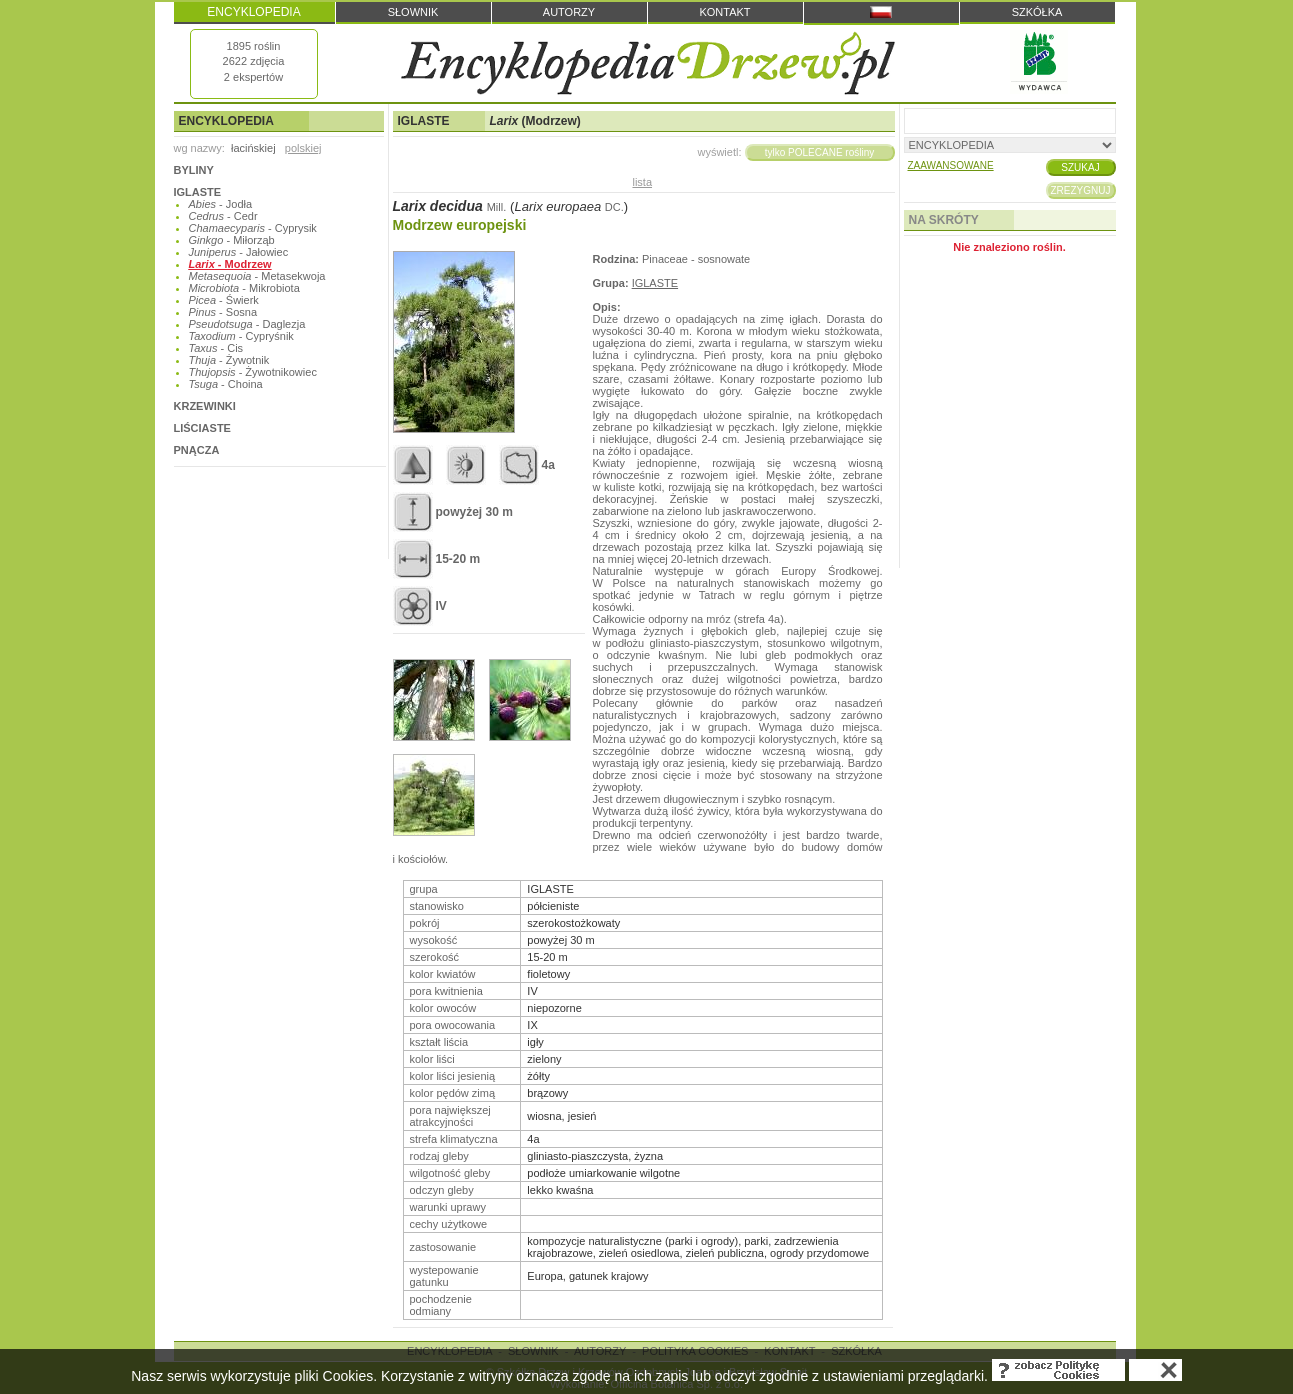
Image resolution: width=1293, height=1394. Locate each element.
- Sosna (223, 312)
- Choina (226, 384)
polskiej (303, 148)
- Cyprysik (253, 228)
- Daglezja (247, 324)
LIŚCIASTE (202, 428)
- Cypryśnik (241, 336)
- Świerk (224, 300)
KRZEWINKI (205, 406)
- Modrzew (230, 264)
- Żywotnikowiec (253, 372)
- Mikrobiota (244, 288)
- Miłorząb (232, 240)
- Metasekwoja (257, 276)
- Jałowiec (239, 252)
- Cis (216, 348)
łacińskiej (253, 148)
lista (642, 182)
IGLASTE (198, 192)
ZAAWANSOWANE (951, 165)
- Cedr (223, 216)
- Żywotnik (229, 360)
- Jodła (221, 204)
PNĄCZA (197, 450)
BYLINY (194, 170)
